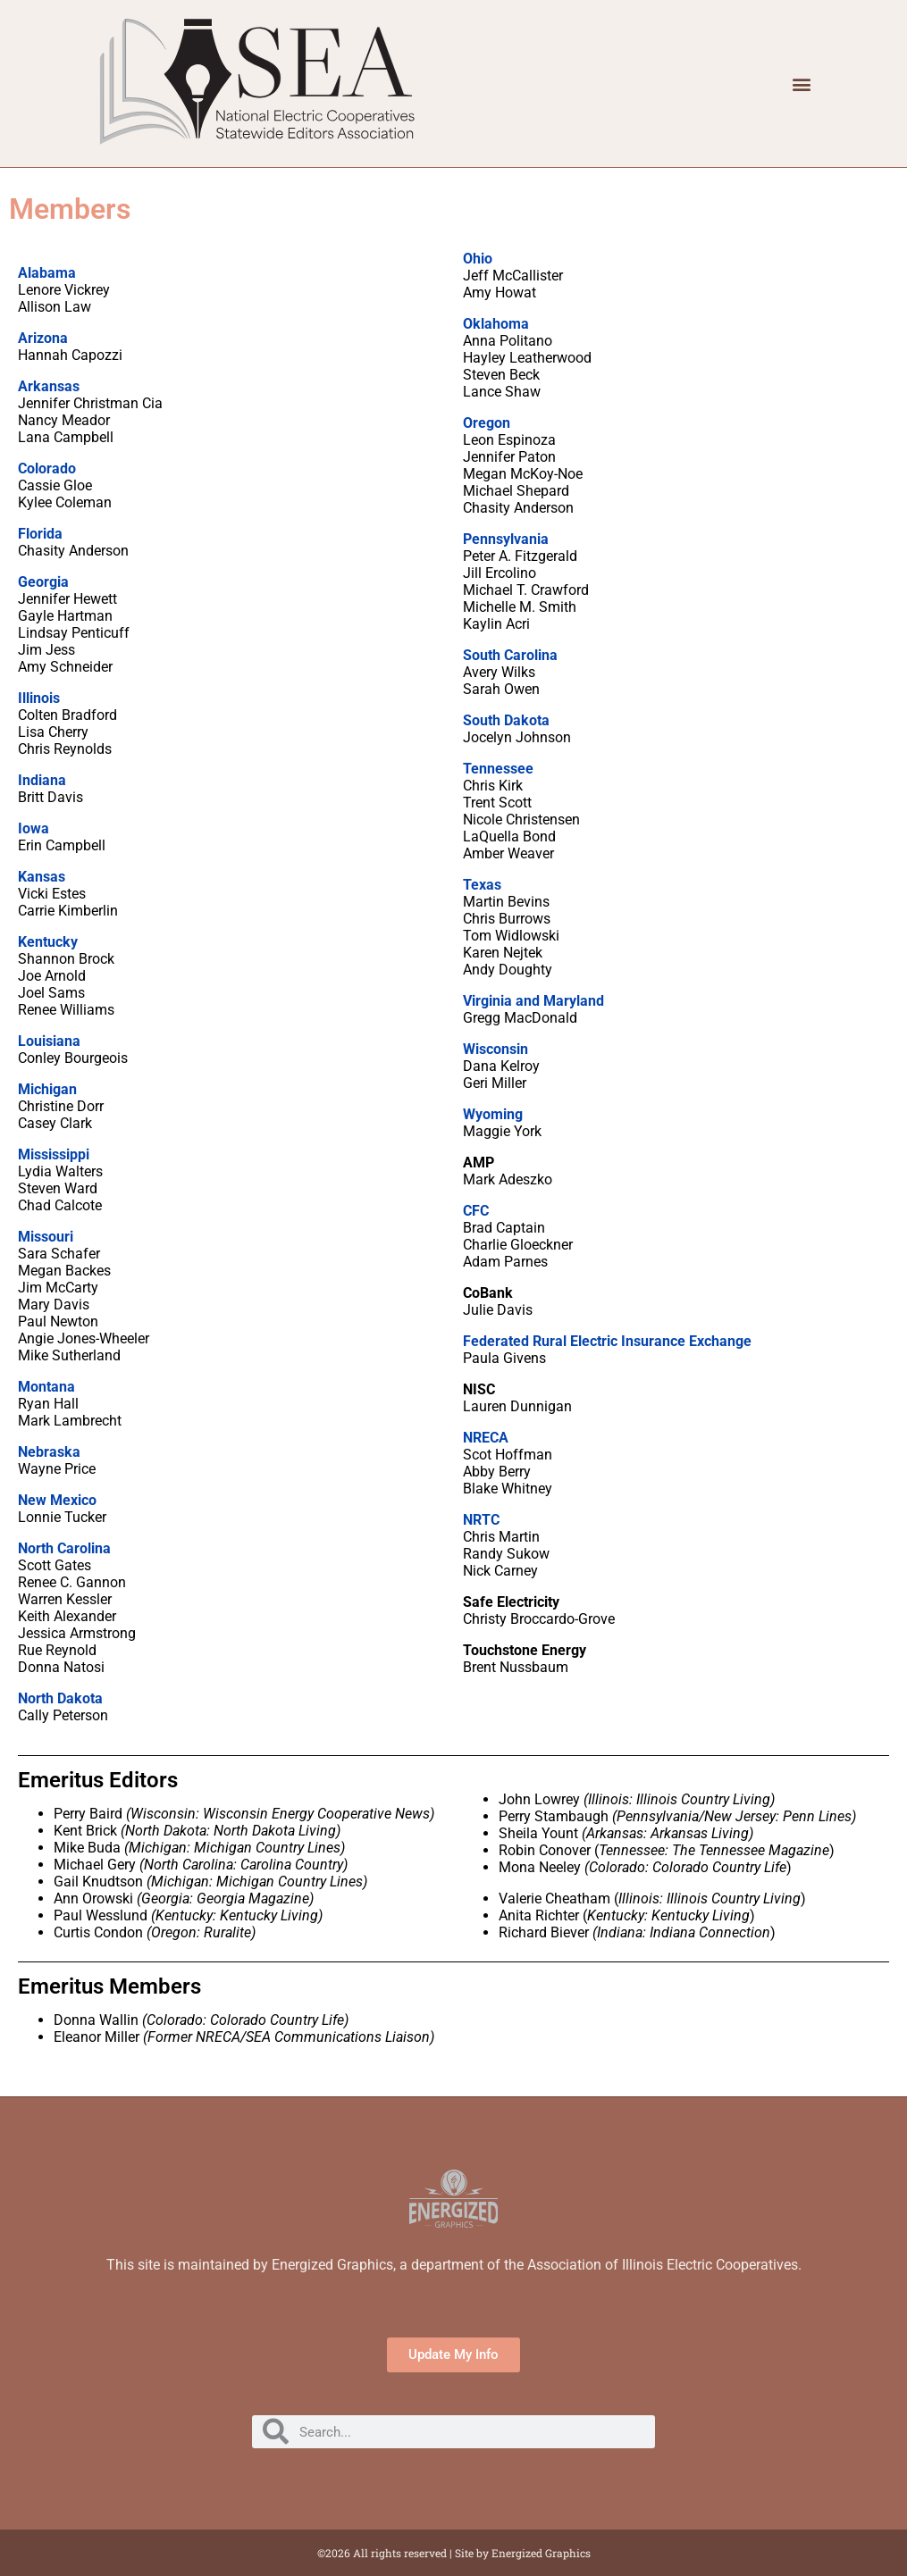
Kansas (41, 876)
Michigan (47, 1089)
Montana (46, 1386)
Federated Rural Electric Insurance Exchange (607, 1341)
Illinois (39, 698)
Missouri (45, 1236)
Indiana (42, 780)
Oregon (486, 422)
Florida (40, 533)
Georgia (43, 581)
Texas (482, 884)
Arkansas (49, 386)
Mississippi (53, 1154)
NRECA (485, 1437)
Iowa (33, 828)
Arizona (43, 338)
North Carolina (64, 1548)
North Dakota (60, 1698)
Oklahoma (496, 323)
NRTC (481, 1519)
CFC (476, 1210)
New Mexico (57, 1500)
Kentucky (48, 941)
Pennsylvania (506, 539)
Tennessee (498, 768)
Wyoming (493, 1114)
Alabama (47, 272)
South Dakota (506, 720)
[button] (802, 83)
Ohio (477, 258)
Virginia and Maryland (533, 1000)
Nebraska (49, 1451)
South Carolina (510, 655)
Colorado (47, 468)
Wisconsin (495, 1049)
